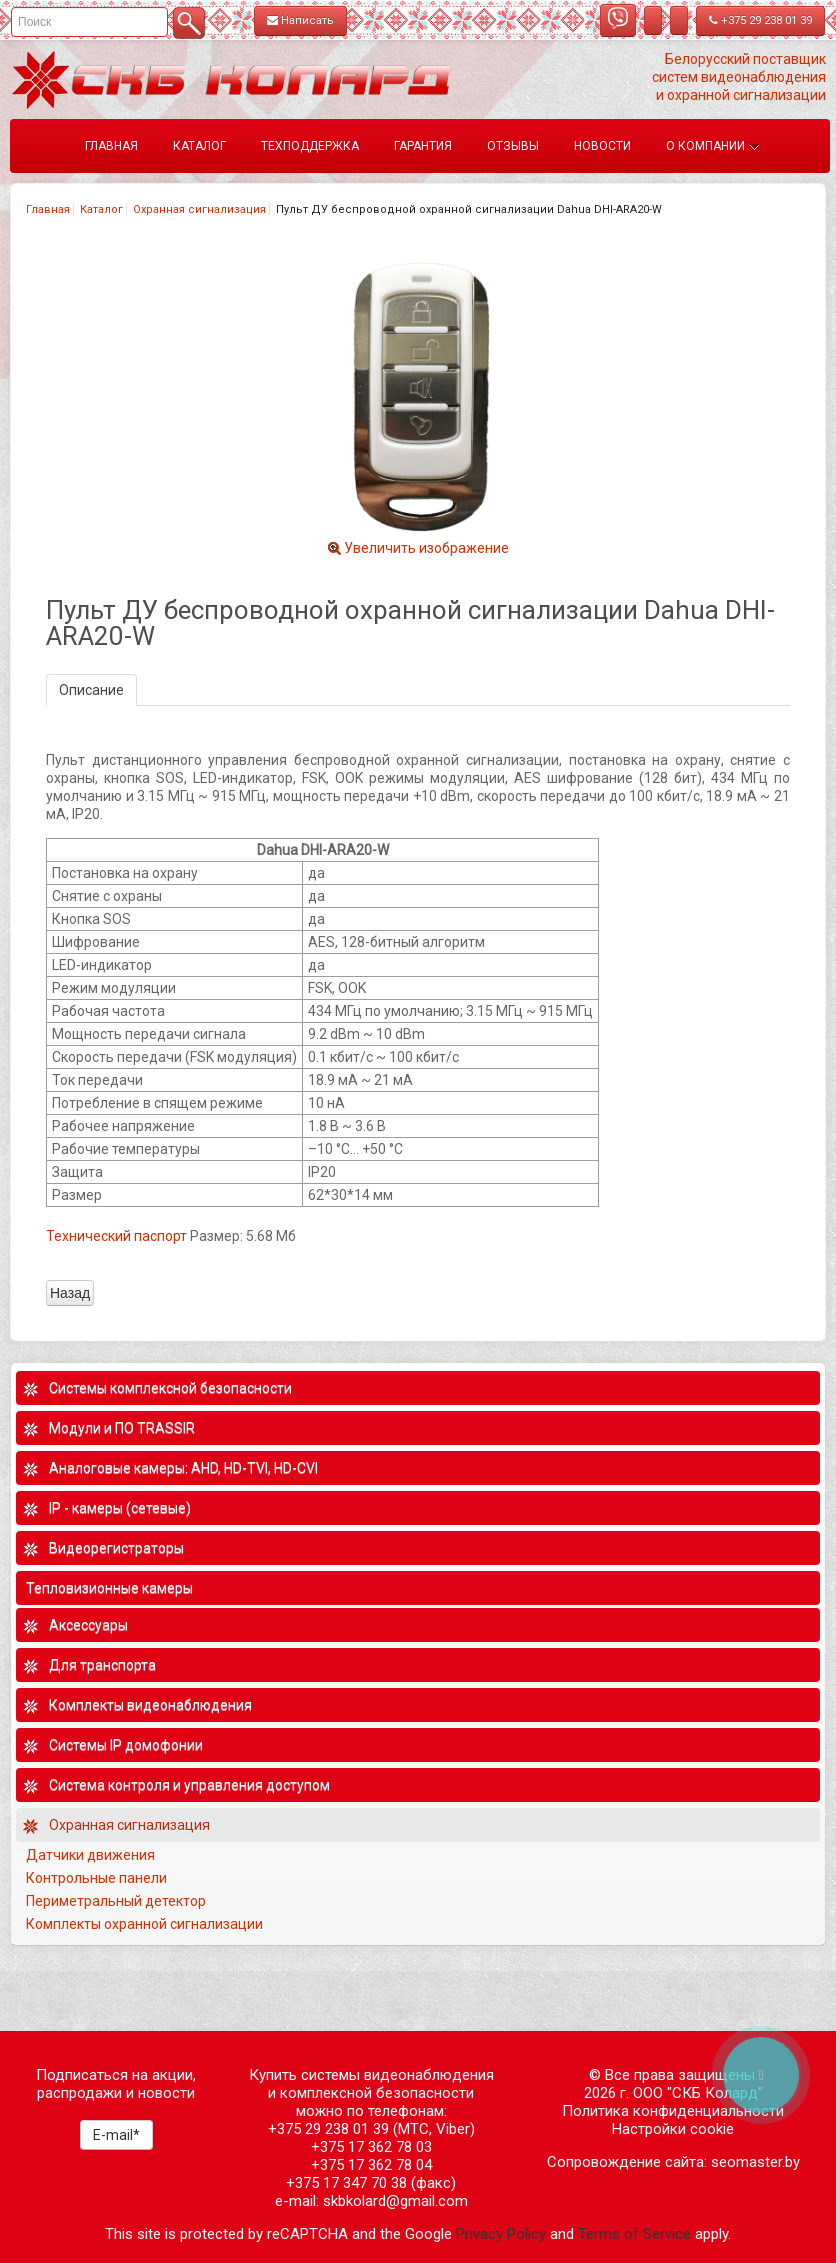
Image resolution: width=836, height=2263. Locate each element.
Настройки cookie (673, 2129)
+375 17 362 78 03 (371, 2147)
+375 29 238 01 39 (760, 20)
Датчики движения (90, 1855)
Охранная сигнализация (199, 209)
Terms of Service (634, 2234)
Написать (300, 20)
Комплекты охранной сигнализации (144, 1924)
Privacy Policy (501, 2234)
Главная (48, 209)
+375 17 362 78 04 (371, 2165)
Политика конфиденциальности (673, 2111)
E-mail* (116, 2135)
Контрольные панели (96, 1878)
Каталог (101, 209)
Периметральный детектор (116, 1901)
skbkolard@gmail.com (395, 2201)
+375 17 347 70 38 (346, 2183)
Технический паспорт (116, 1236)
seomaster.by (755, 2162)
